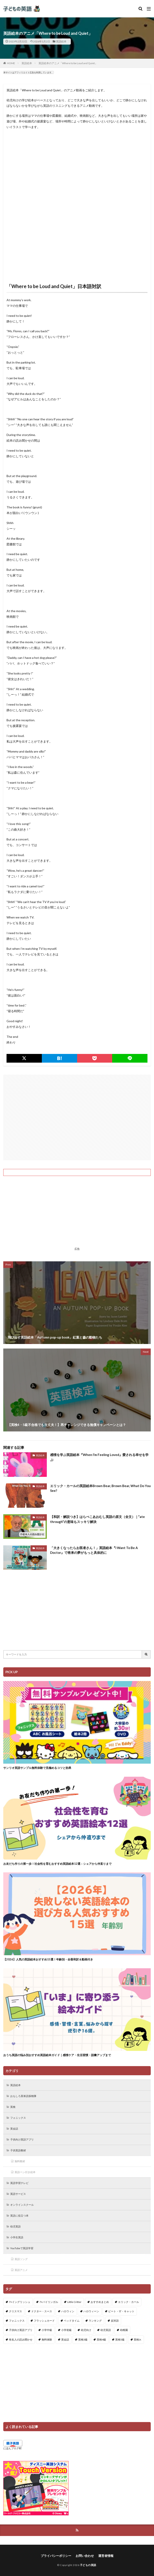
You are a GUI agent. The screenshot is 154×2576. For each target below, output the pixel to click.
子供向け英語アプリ (22, 2139)
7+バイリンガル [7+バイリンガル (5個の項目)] (48, 2302)
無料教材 (20, 2161)
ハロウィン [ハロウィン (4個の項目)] (67, 2311)
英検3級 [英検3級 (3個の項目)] (83, 2339)
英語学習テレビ (19, 2183)
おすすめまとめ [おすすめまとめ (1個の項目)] (100, 2302)
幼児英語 (15, 2226)
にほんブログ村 (12, 2448)
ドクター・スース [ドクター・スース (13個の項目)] (41, 2311)
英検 (12, 2107)
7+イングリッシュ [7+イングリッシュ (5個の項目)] (19, 2302)
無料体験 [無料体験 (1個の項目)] (47, 2339)
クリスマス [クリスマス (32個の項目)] (15, 2311)
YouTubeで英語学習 (21, 2248)
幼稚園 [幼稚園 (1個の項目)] (124, 2330)
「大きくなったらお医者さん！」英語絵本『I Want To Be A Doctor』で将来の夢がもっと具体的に (94, 1550)
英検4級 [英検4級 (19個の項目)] (101, 2339)
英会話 (14, 2128)
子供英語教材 (18, 2150)
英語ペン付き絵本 (25, 2172)
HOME (11, 63)
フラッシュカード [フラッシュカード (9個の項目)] (44, 2320)
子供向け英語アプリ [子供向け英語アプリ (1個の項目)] (20, 2330)
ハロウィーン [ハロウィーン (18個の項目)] (91, 2311)
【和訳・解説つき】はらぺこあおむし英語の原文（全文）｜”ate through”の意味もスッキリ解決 (97, 1519)
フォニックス (18, 2117)
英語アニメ (21, 2270)
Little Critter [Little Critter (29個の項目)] (74, 2302)
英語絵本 (61, 41)
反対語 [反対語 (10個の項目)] (115, 2320)
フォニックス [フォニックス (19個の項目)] (17, 2320)
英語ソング (21, 2259)
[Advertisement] (77, 239)
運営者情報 (105, 2556)
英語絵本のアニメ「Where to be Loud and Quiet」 (68, 63)
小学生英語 (16, 2237)
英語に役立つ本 (19, 2215)
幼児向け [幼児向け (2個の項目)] (86, 2330)
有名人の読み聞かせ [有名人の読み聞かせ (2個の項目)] (20, 2339)
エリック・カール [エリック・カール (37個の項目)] (128, 2302)
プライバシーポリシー (56, 2556)
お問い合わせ (85, 2556)
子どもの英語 (88, 2565)
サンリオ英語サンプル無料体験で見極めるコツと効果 (37, 1768)
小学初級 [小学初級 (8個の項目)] (66, 2330)
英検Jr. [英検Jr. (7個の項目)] (138, 2339)
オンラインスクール (22, 2204)
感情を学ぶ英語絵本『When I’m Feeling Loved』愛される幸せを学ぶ (99, 1457)
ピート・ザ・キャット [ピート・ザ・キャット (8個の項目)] (121, 2311)
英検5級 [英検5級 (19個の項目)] (120, 2339)
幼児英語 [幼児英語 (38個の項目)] (105, 2330)
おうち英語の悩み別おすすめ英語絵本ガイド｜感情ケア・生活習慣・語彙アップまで (57, 2055)
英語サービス (18, 2193)
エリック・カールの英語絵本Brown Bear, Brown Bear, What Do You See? (100, 1488)
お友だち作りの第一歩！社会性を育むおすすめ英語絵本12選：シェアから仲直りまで (57, 1863)
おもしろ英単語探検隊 (23, 2096)
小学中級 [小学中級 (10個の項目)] (47, 2330)
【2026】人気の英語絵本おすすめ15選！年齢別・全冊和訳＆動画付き (48, 1959)
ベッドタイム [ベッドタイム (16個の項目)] (72, 2320)
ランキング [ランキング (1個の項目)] (95, 2320)
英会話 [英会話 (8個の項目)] (65, 2339)
